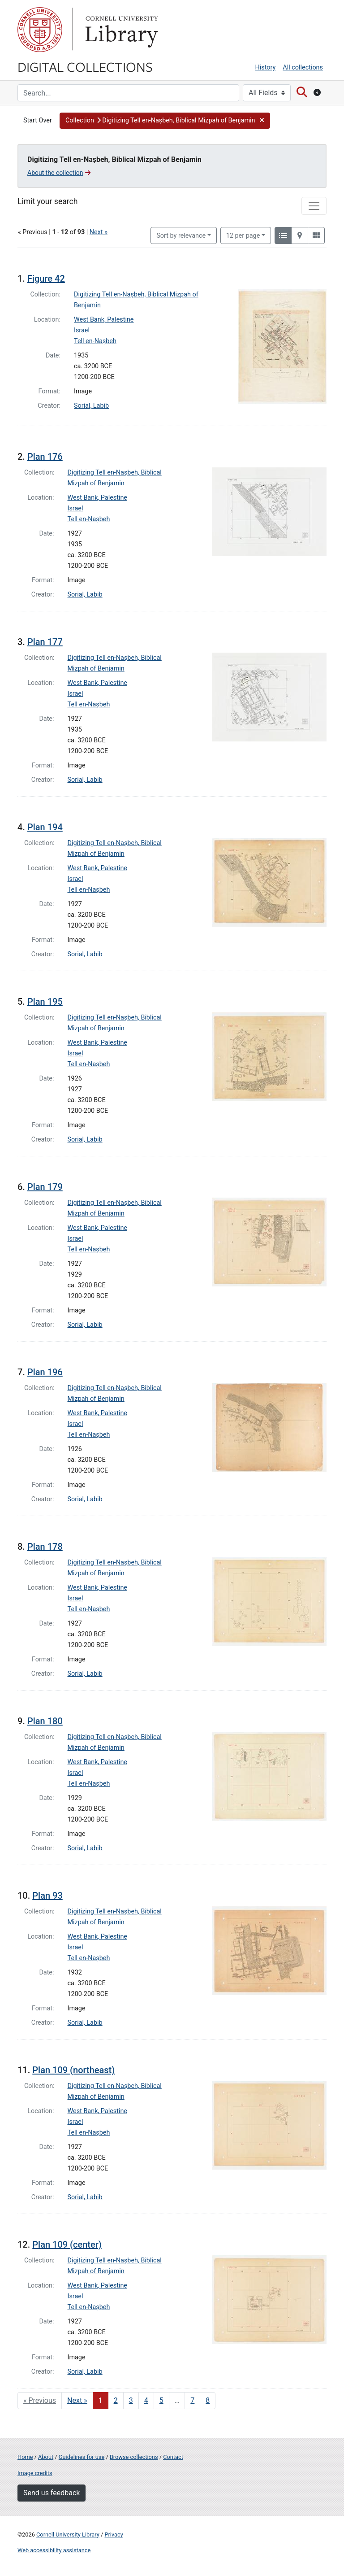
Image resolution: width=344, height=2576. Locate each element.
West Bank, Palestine (104, 319)
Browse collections (134, 2457)
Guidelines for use (81, 2457)
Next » (99, 232)
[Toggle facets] (314, 206)
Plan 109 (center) (66, 2244)
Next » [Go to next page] (77, 2400)
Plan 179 (45, 1186)
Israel (82, 330)
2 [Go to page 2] (116, 2400)
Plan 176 (45, 456)
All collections (303, 67)
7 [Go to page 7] (192, 2400)
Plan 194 (45, 827)
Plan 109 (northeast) (73, 2070)
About (45, 2457)
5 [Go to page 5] (161, 2400)
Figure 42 (46, 278)
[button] (165, 121)
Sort (181, 236)
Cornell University (39, 29)
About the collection (58, 172)
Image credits (34, 2473)
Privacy (113, 2534)
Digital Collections (85, 66)
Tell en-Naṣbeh (95, 341)
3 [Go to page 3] (131, 2400)
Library (120, 29)
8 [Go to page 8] (208, 2400)
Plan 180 (45, 1721)
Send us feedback (51, 2493)
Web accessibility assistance (53, 2550)
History (265, 67)
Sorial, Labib (91, 406)
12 (243, 235)
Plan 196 (45, 1372)
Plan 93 (47, 1895)
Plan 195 (45, 1001)
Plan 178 (45, 1546)
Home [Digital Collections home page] (25, 2457)
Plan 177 (45, 641)
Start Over (37, 120)
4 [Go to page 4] (146, 2400)
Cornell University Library (67, 2534)
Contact (173, 2457)
